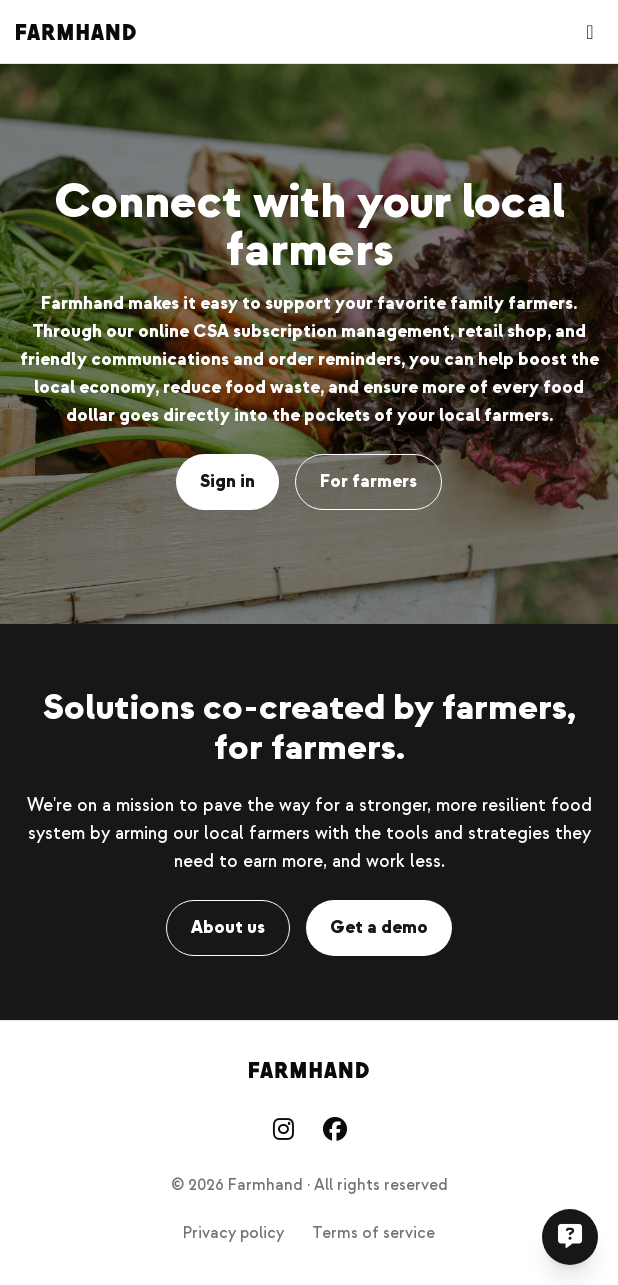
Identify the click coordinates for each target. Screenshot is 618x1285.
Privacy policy (233, 1233)
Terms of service (373, 1233)
